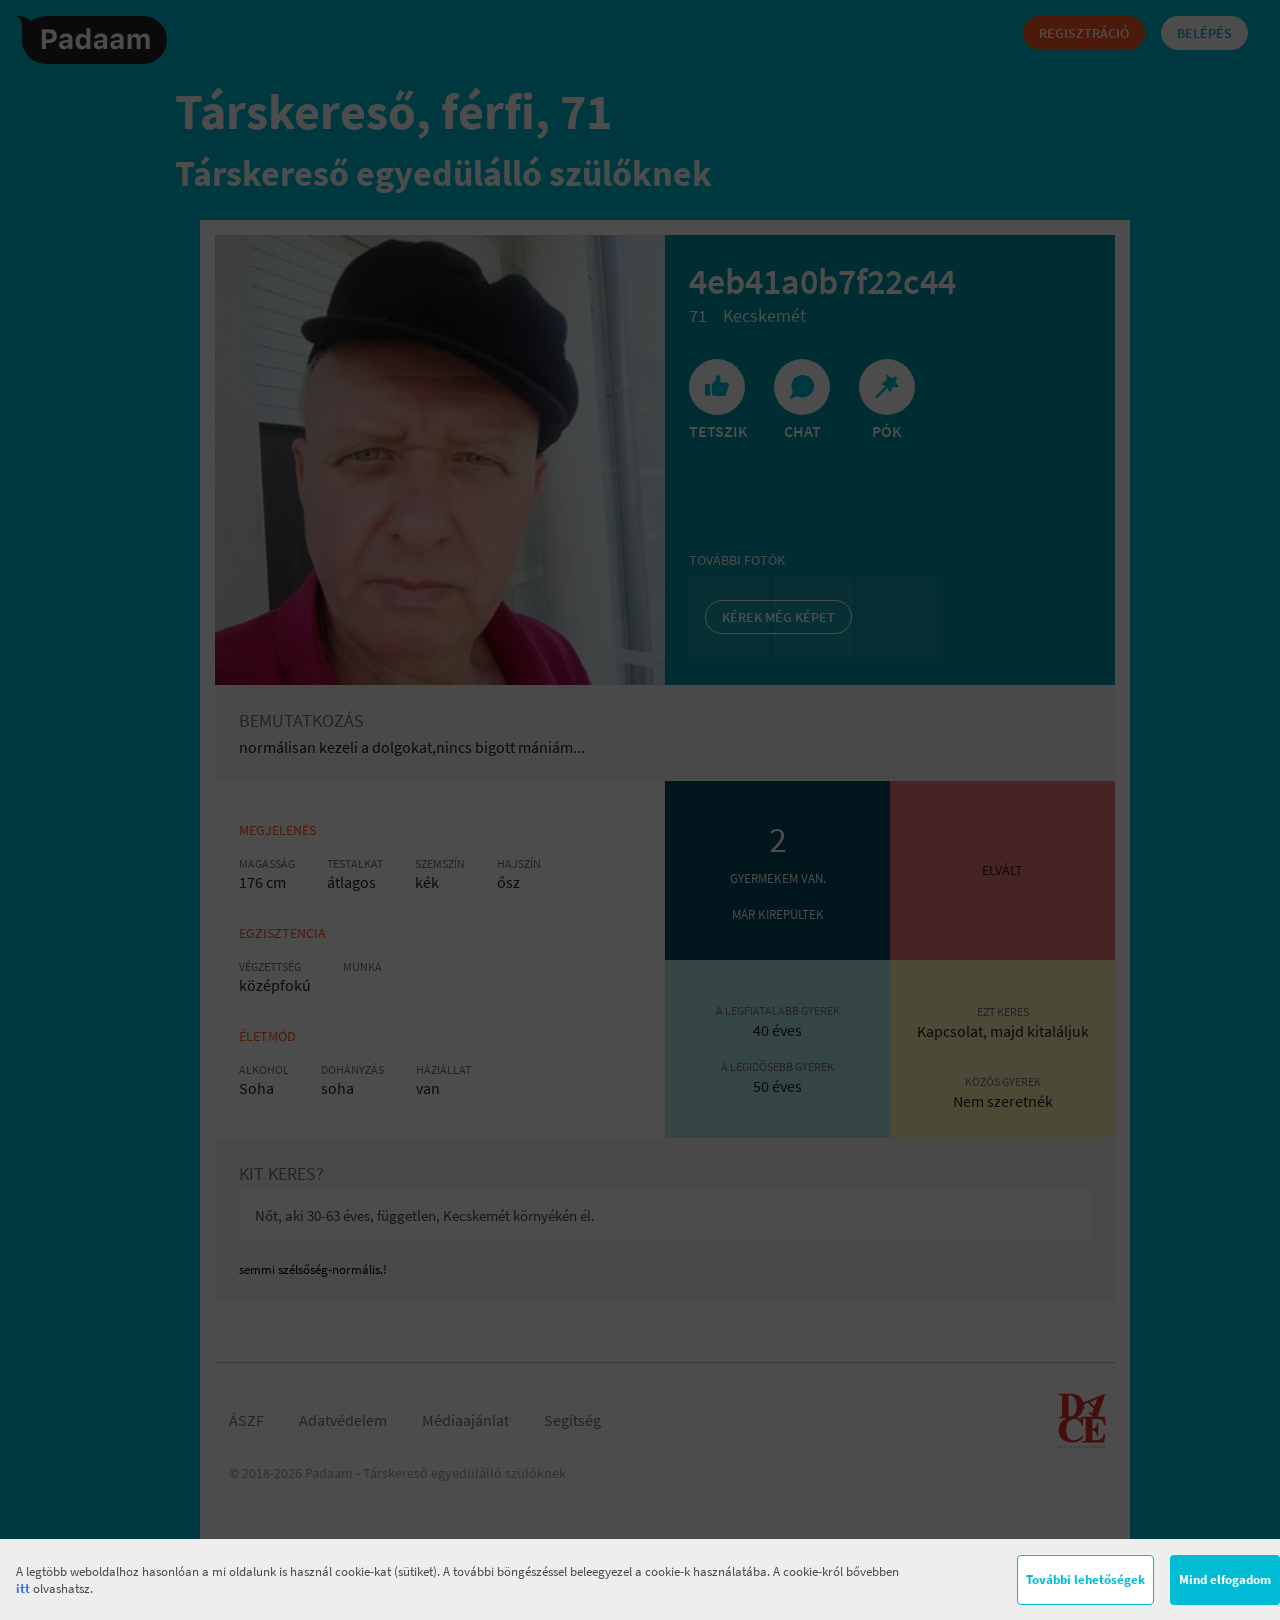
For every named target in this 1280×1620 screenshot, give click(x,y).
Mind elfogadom (1225, 1579)
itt (23, 1588)
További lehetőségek (1085, 1579)
